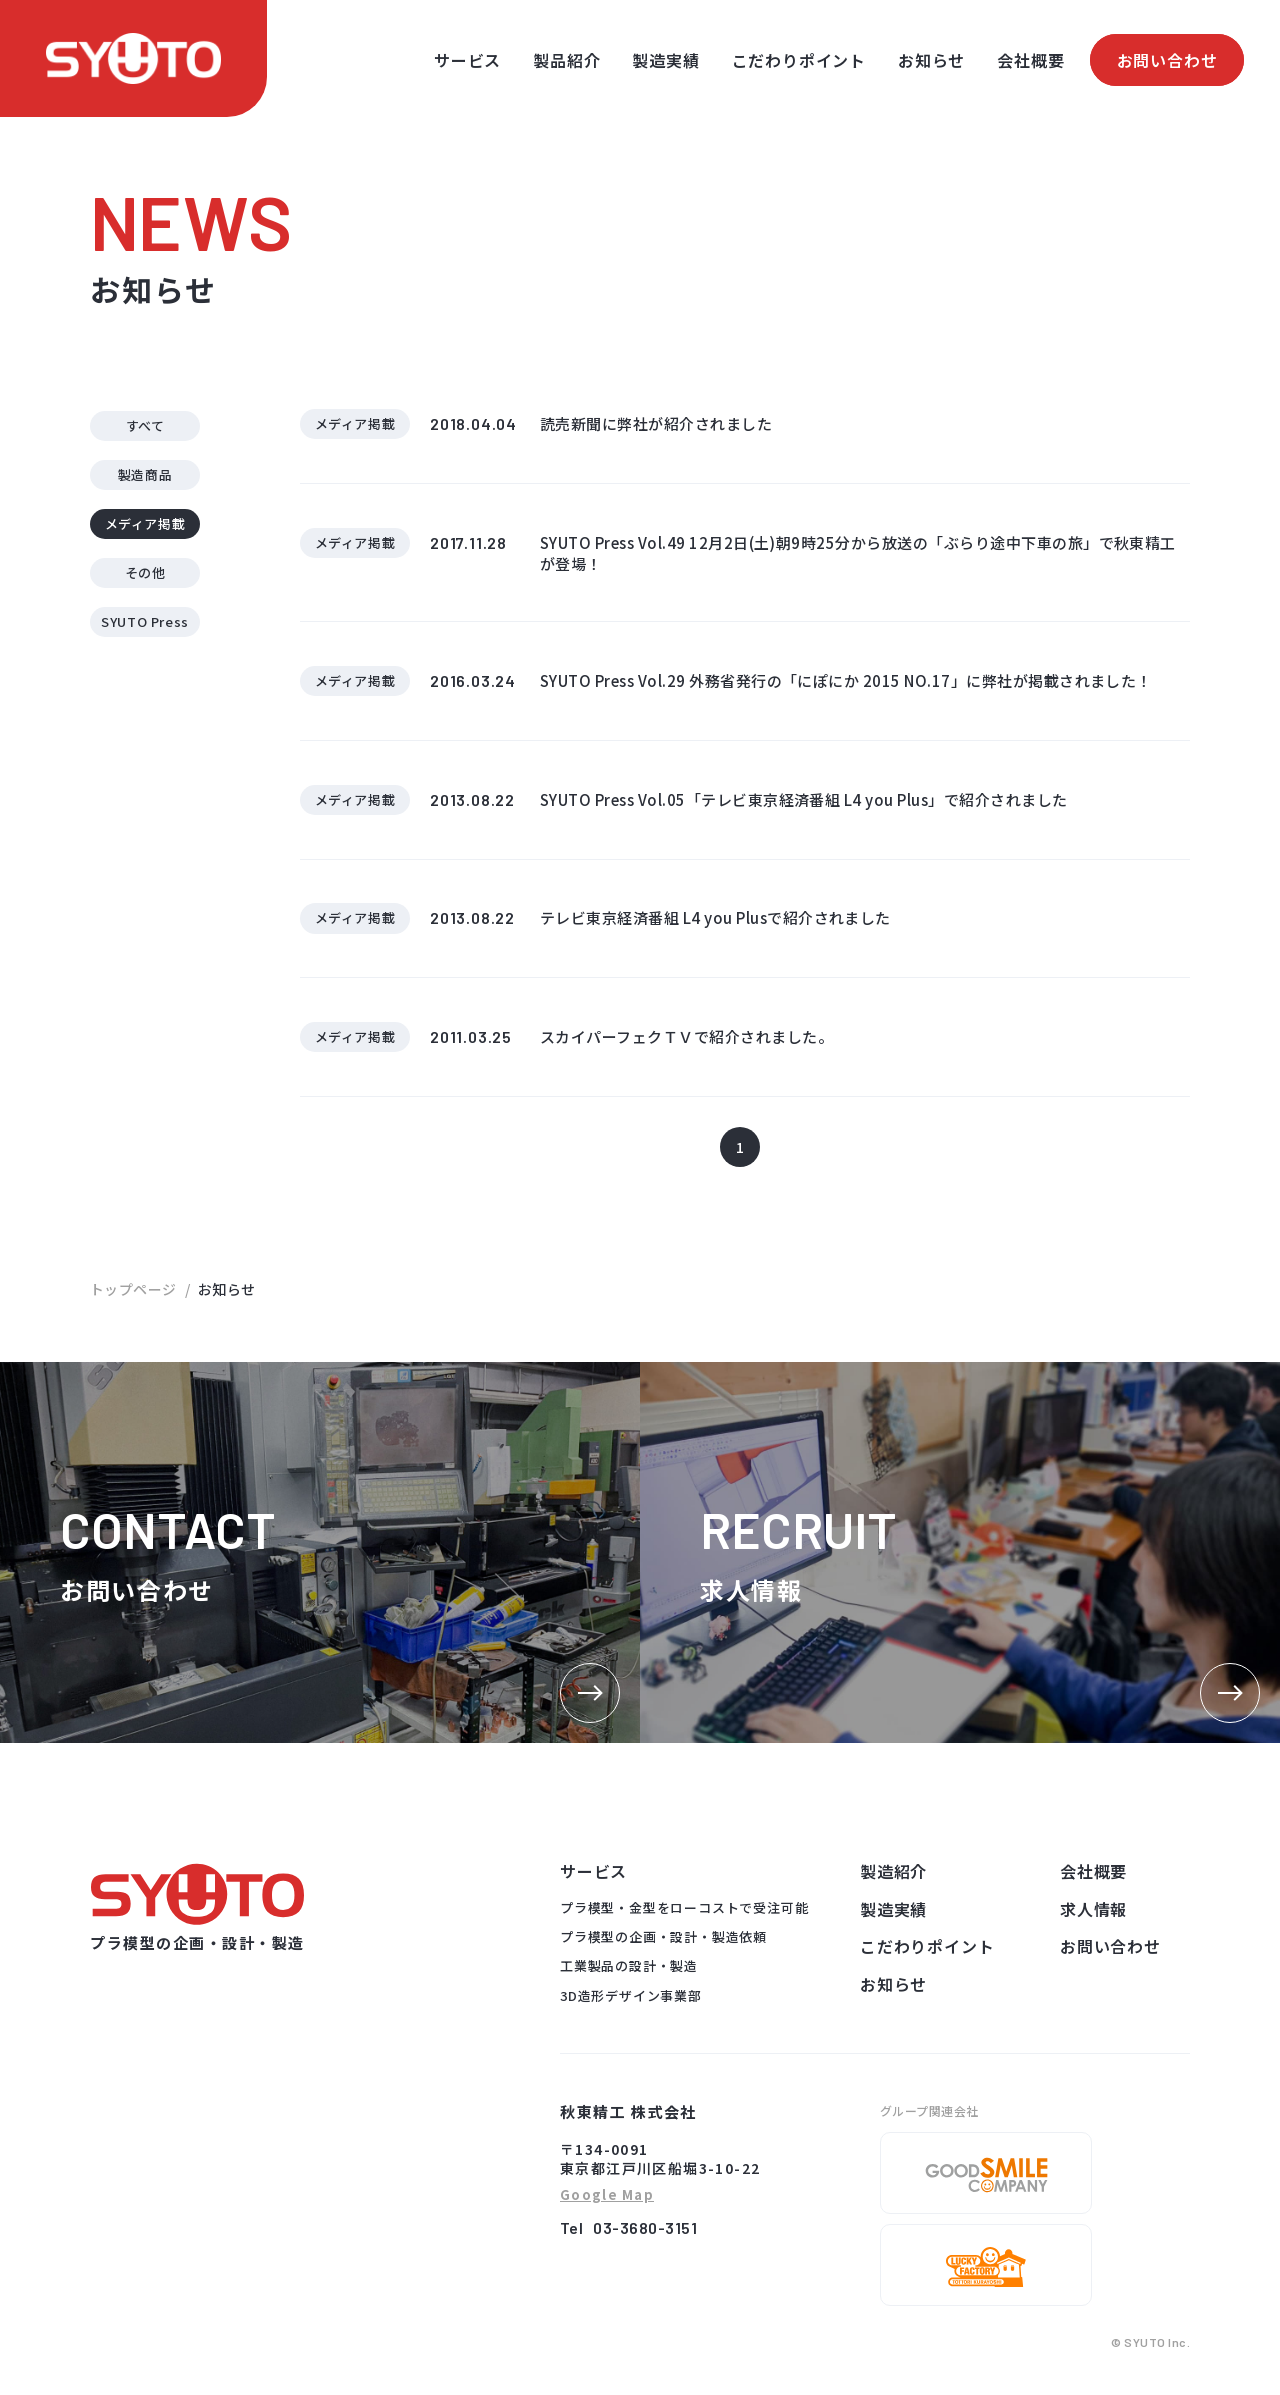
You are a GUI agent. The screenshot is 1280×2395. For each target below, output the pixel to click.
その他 (145, 575)
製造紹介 (893, 1887)
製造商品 (145, 475)
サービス (467, 60)
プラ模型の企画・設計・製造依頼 (663, 1952)
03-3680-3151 (645, 2243)
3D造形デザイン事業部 (631, 2011)
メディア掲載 (145, 525)
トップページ (133, 1305)
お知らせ (931, 60)
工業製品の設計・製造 (629, 1981)
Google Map (607, 2211)
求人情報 (1093, 1925)
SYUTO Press (145, 626)
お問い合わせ (1167, 60)
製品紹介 (566, 60)
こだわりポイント (799, 60)
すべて (145, 425)
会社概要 (1030, 60)
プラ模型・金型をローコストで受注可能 (684, 1923)
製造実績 (665, 60)
